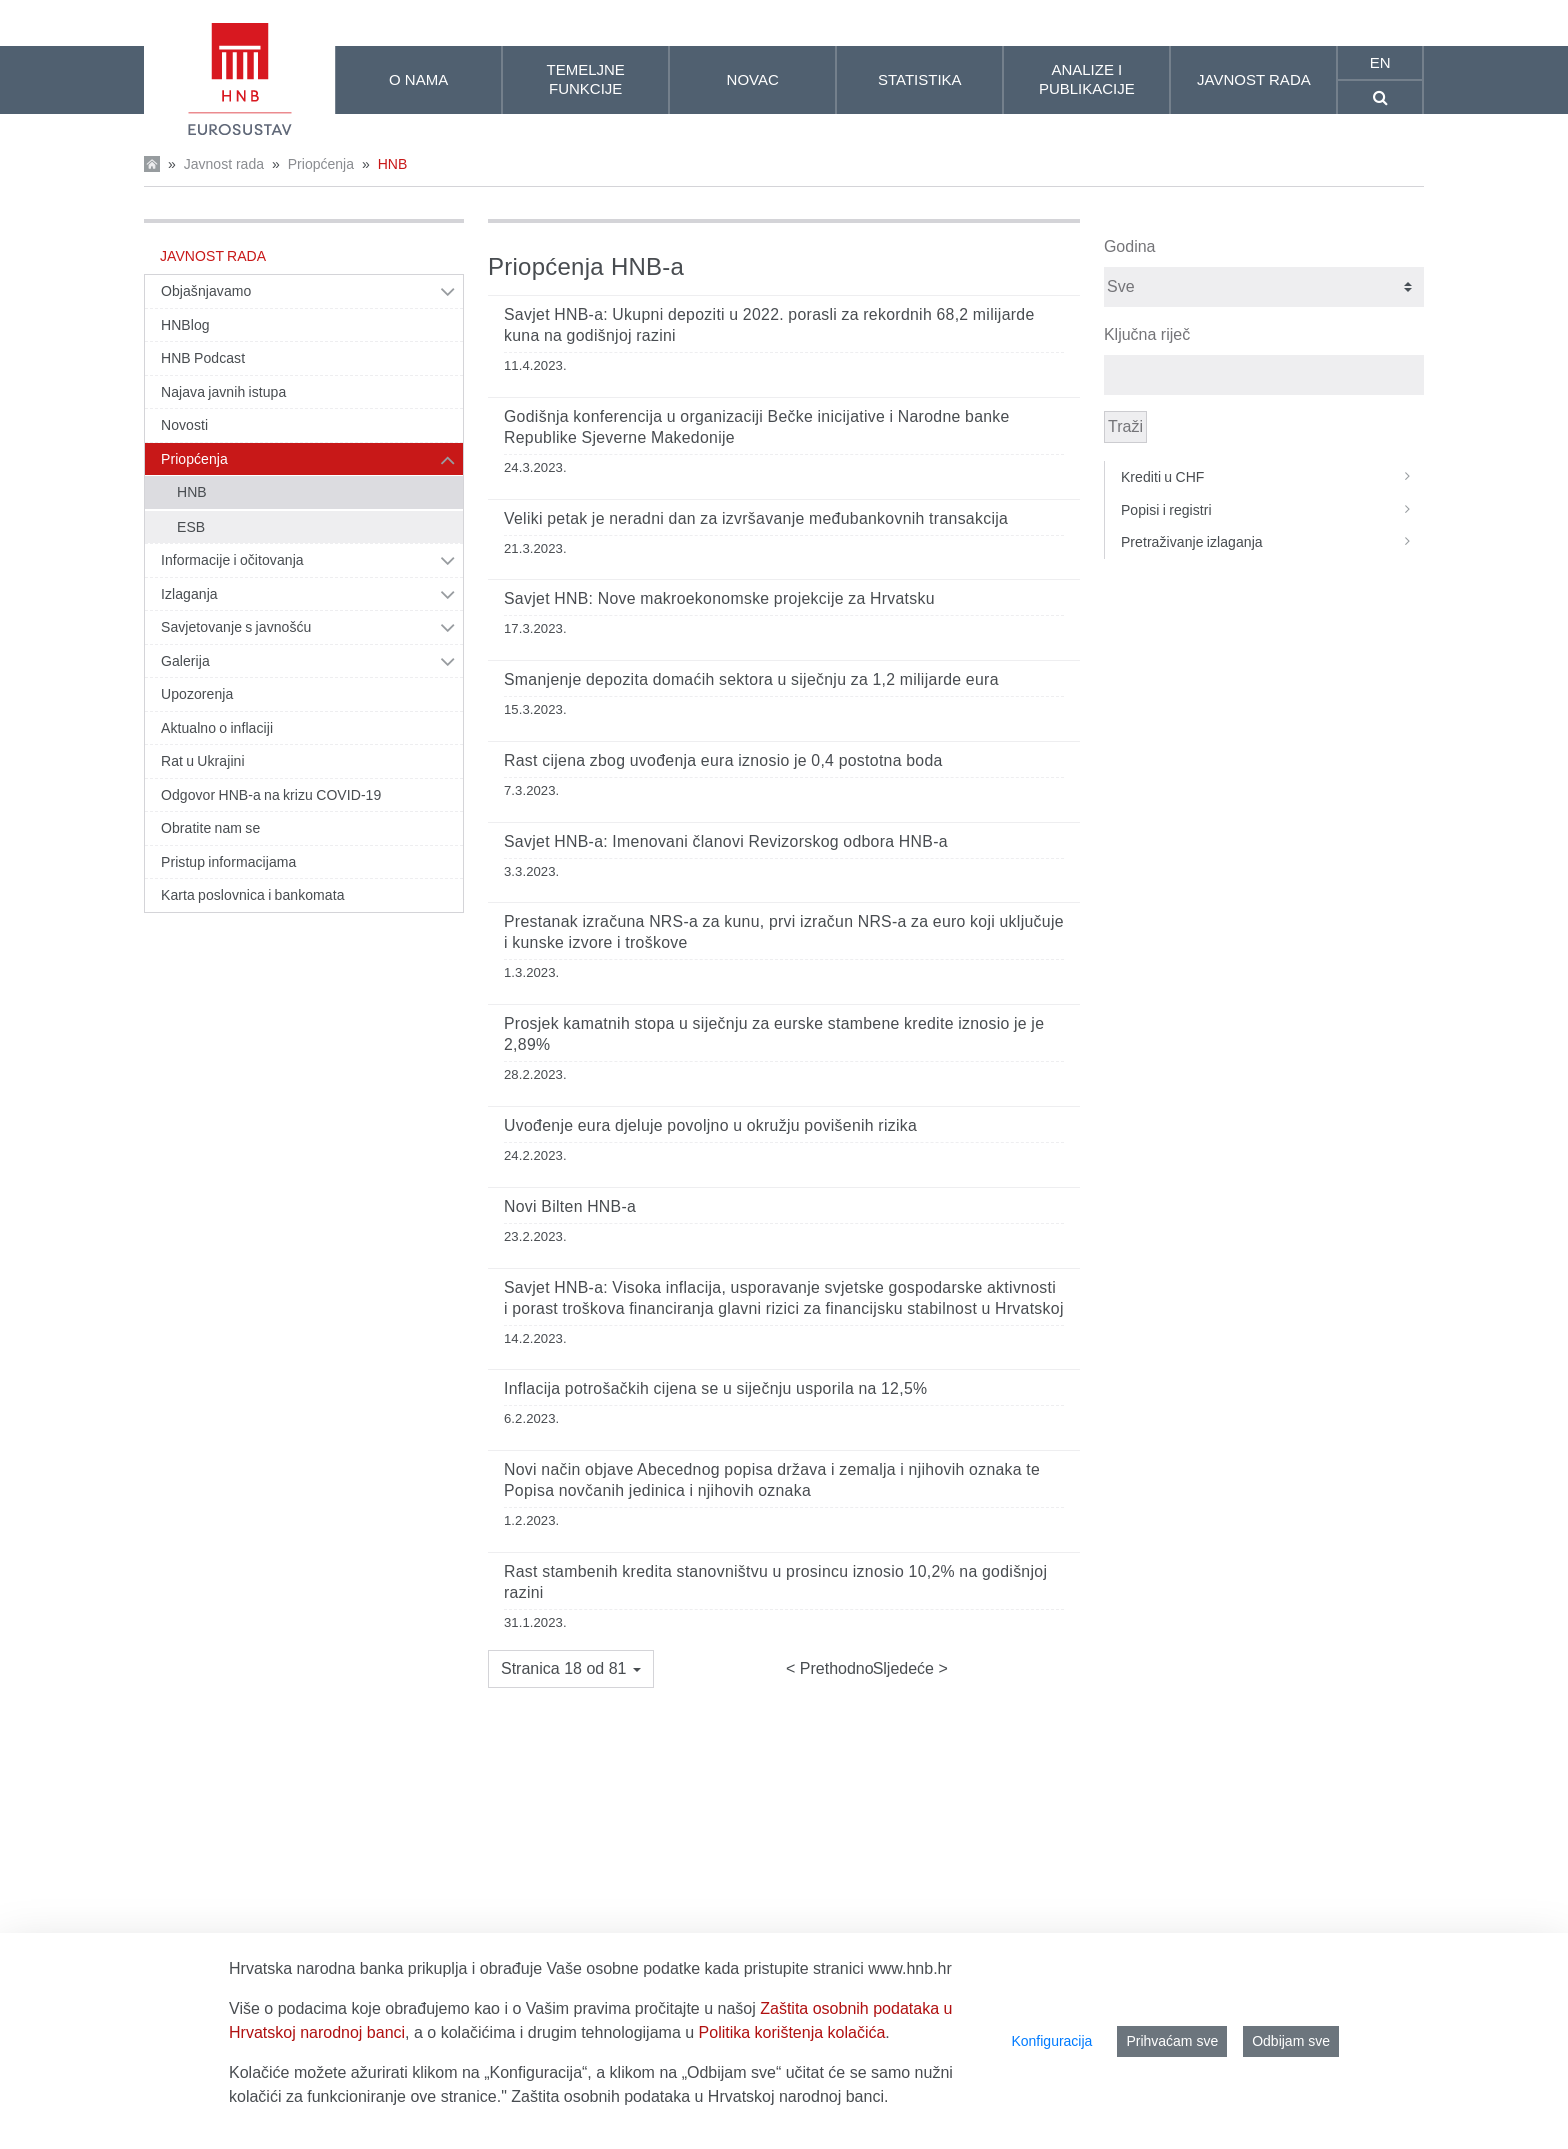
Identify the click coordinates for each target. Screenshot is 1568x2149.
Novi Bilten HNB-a (570, 1206)
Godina (1130, 246)
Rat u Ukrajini (203, 761)
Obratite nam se (210, 828)
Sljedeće (906, 1668)
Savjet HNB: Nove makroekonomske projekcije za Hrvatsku (719, 598)
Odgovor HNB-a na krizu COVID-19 (271, 795)
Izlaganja (189, 594)
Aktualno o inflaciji (217, 728)
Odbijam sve (1291, 2041)
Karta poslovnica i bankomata (253, 895)
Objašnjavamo (206, 291)
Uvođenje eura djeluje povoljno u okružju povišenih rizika (710, 1125)
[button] (571, 1669)
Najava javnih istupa (223, 392)
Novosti (184, 425)
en (1380, 62)
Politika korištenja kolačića (792, 2032)
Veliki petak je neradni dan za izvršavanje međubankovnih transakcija (756, 518)
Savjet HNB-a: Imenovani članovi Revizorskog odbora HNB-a (726, 841)
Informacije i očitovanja (232, 560)
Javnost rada (224, 164)
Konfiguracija (1051, 2041)
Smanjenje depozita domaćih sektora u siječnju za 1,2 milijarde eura (751, 679)
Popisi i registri (1272, 510)
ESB (191, 527)
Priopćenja (321, 164)
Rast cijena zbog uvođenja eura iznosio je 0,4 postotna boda (723, 760)
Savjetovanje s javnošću (236, 627)
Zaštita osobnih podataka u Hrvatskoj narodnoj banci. (699, 2096)
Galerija (185, 661)
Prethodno (834, 1668)
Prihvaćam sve (1172, 2041)
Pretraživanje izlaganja (1272, 542)
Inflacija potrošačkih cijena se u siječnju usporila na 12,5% (715, 1388)
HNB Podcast (203, 358)
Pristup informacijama (228, 862)
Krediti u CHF (1272, 477)
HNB (393, 164)
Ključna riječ (1147, 334)
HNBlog (185, 325)
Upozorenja (197, 694)
